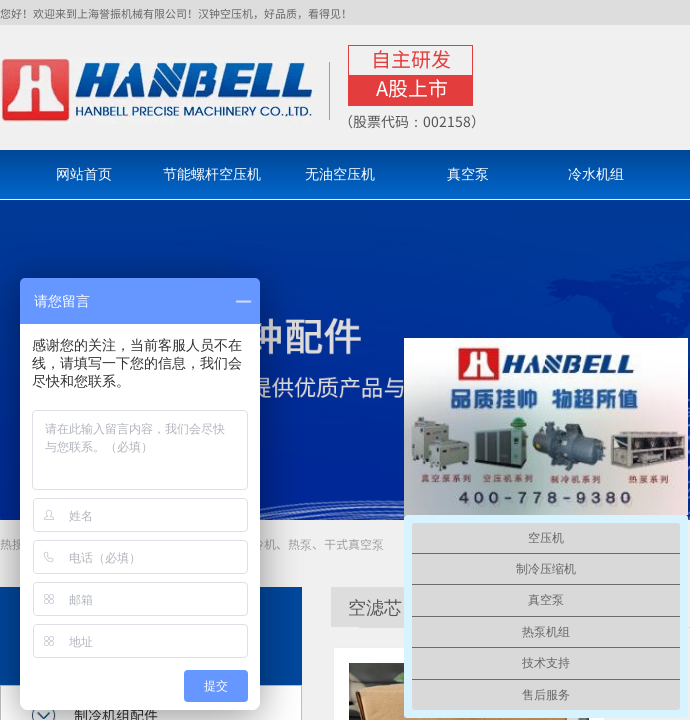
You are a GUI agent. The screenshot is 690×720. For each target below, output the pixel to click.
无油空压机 (340, 174)
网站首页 (84, 174)
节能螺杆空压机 (212, 174)
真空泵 (468, 174)
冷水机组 (596, 174)
